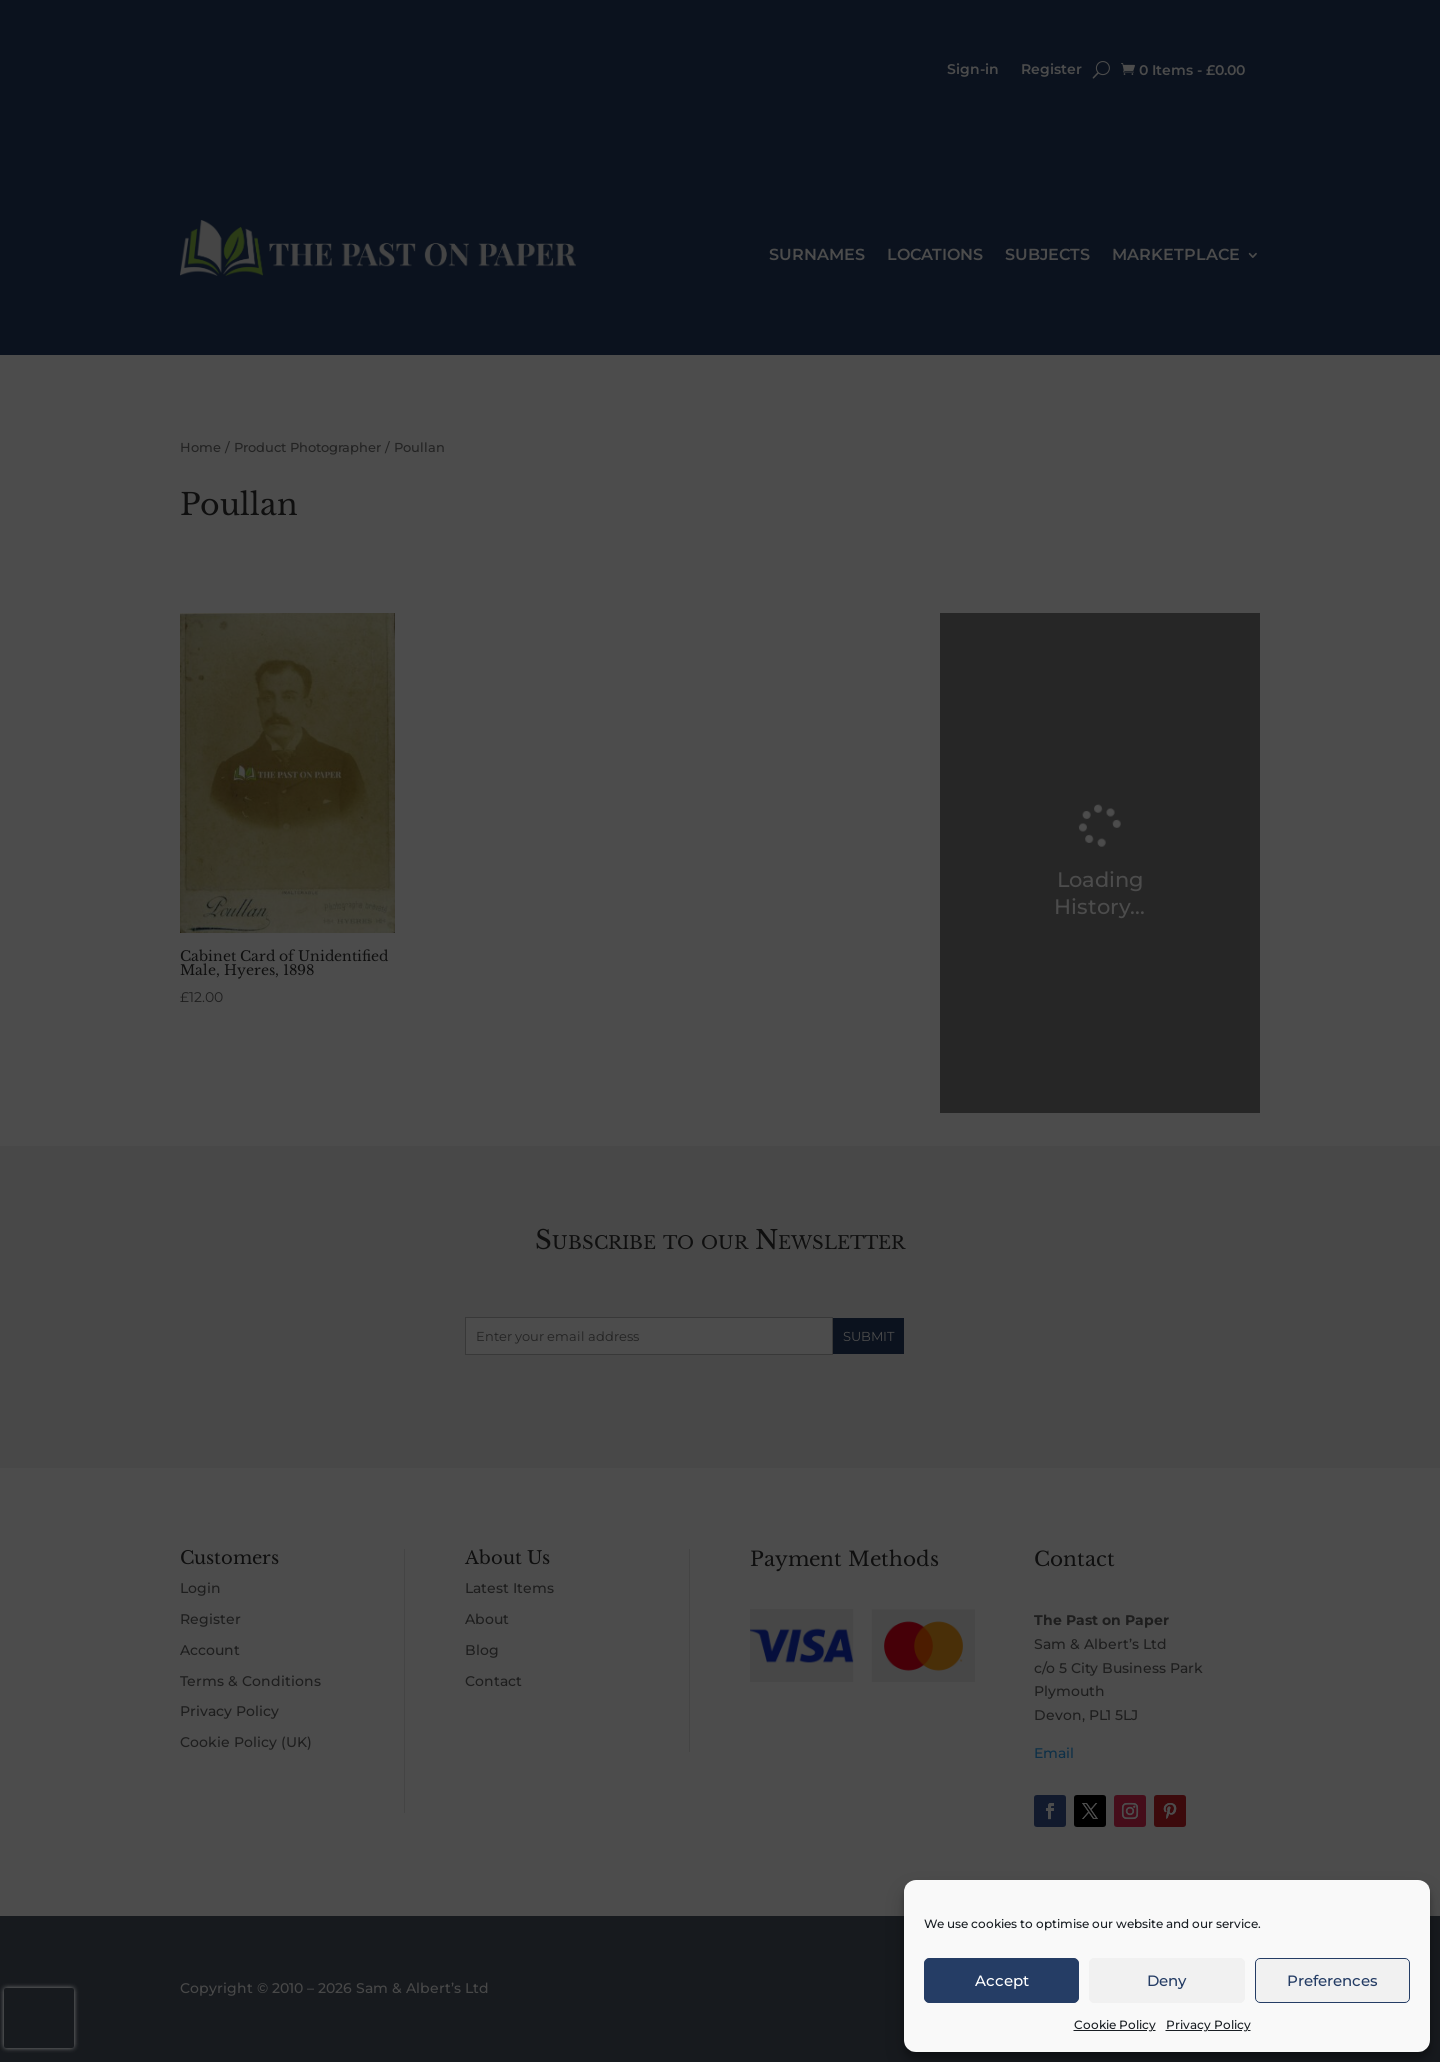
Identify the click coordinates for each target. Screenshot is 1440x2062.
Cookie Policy (1115, 2024)
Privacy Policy (1208, 2024)
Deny (1166, 1980)
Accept (1002, 1980)
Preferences (1332, 1980)
